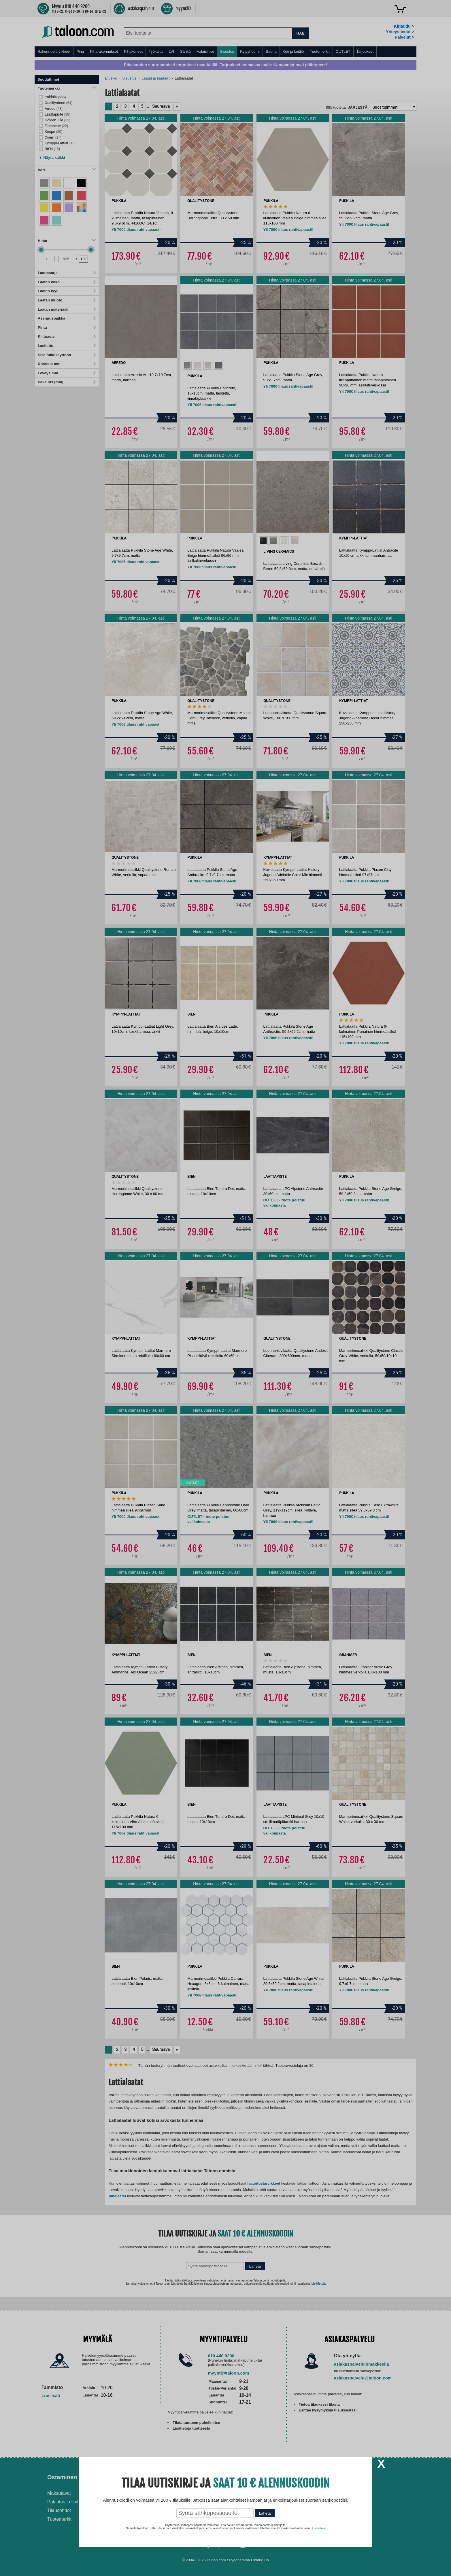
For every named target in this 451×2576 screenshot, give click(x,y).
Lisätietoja (318, 2528)
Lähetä (265, 2513)
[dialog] (225, 1288)
